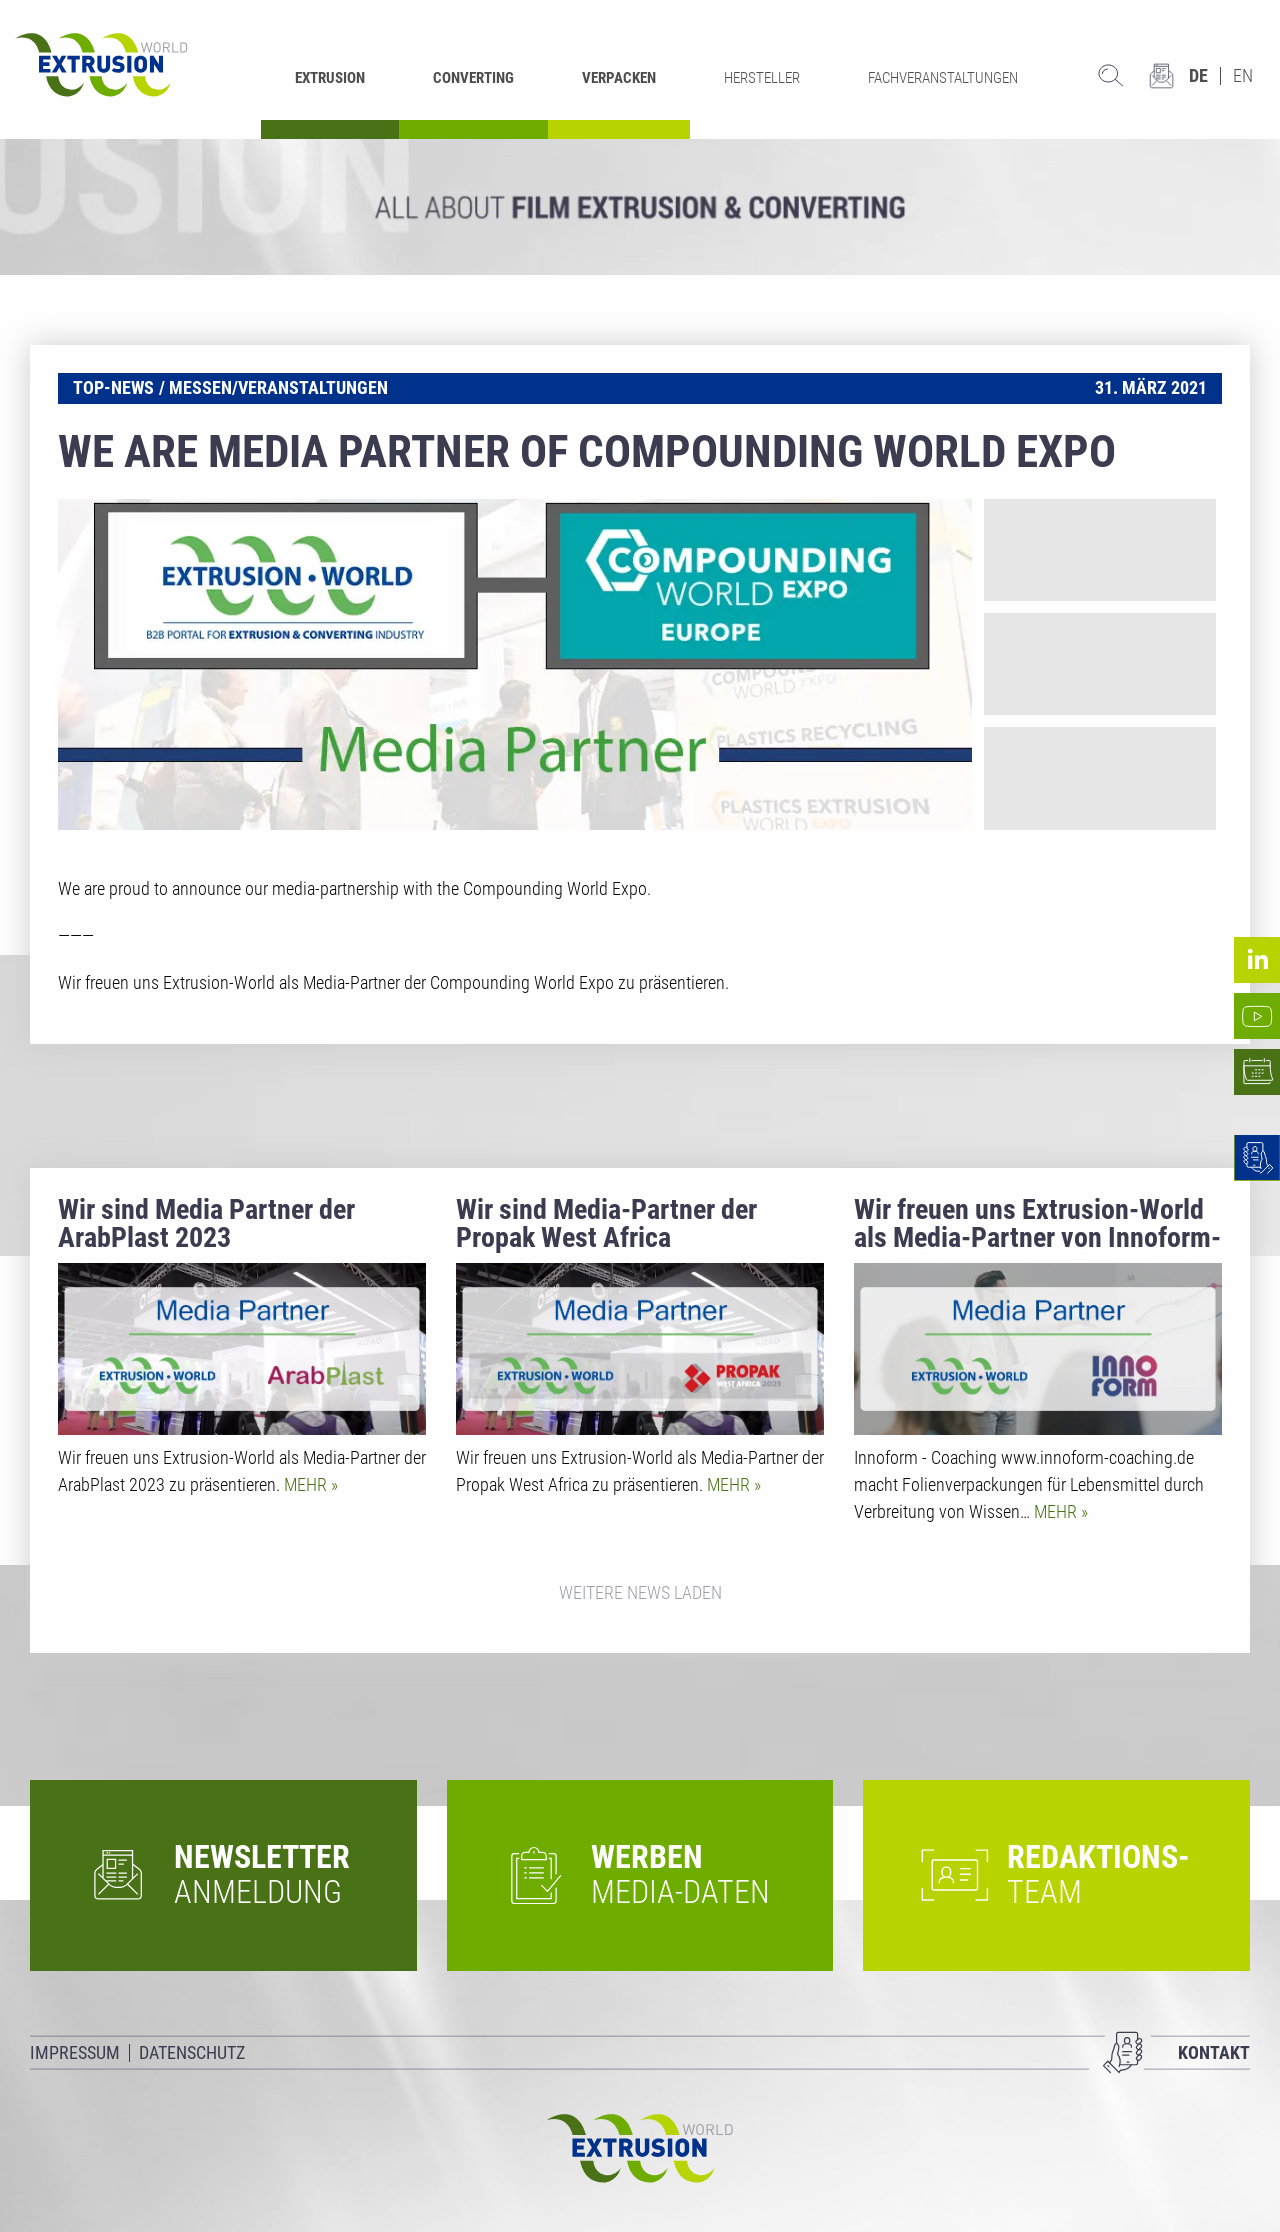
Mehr (307, 1484)
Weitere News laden (640, 1592)
